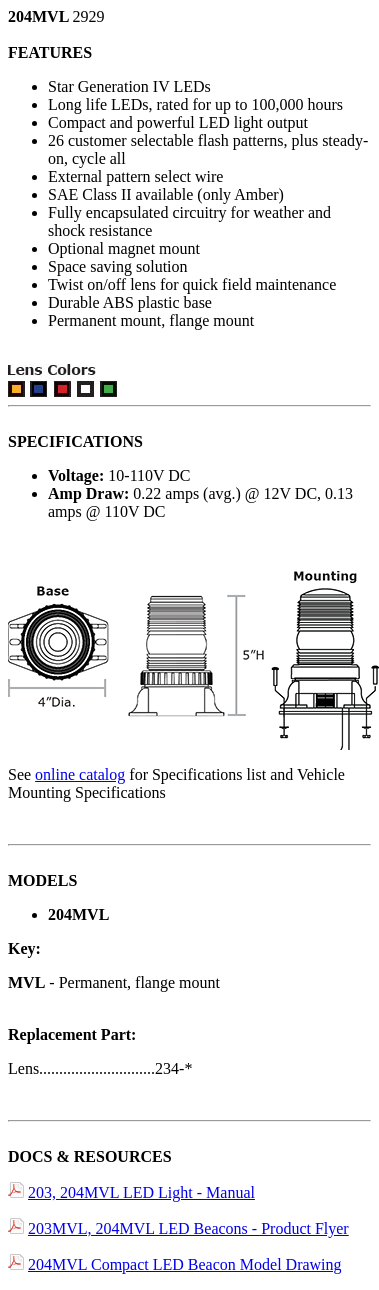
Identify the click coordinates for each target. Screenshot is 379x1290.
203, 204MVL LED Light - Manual (141, 1192)
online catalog (80, 774)
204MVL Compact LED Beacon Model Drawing (185, 1264)
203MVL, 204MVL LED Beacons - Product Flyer (188, 1228)
